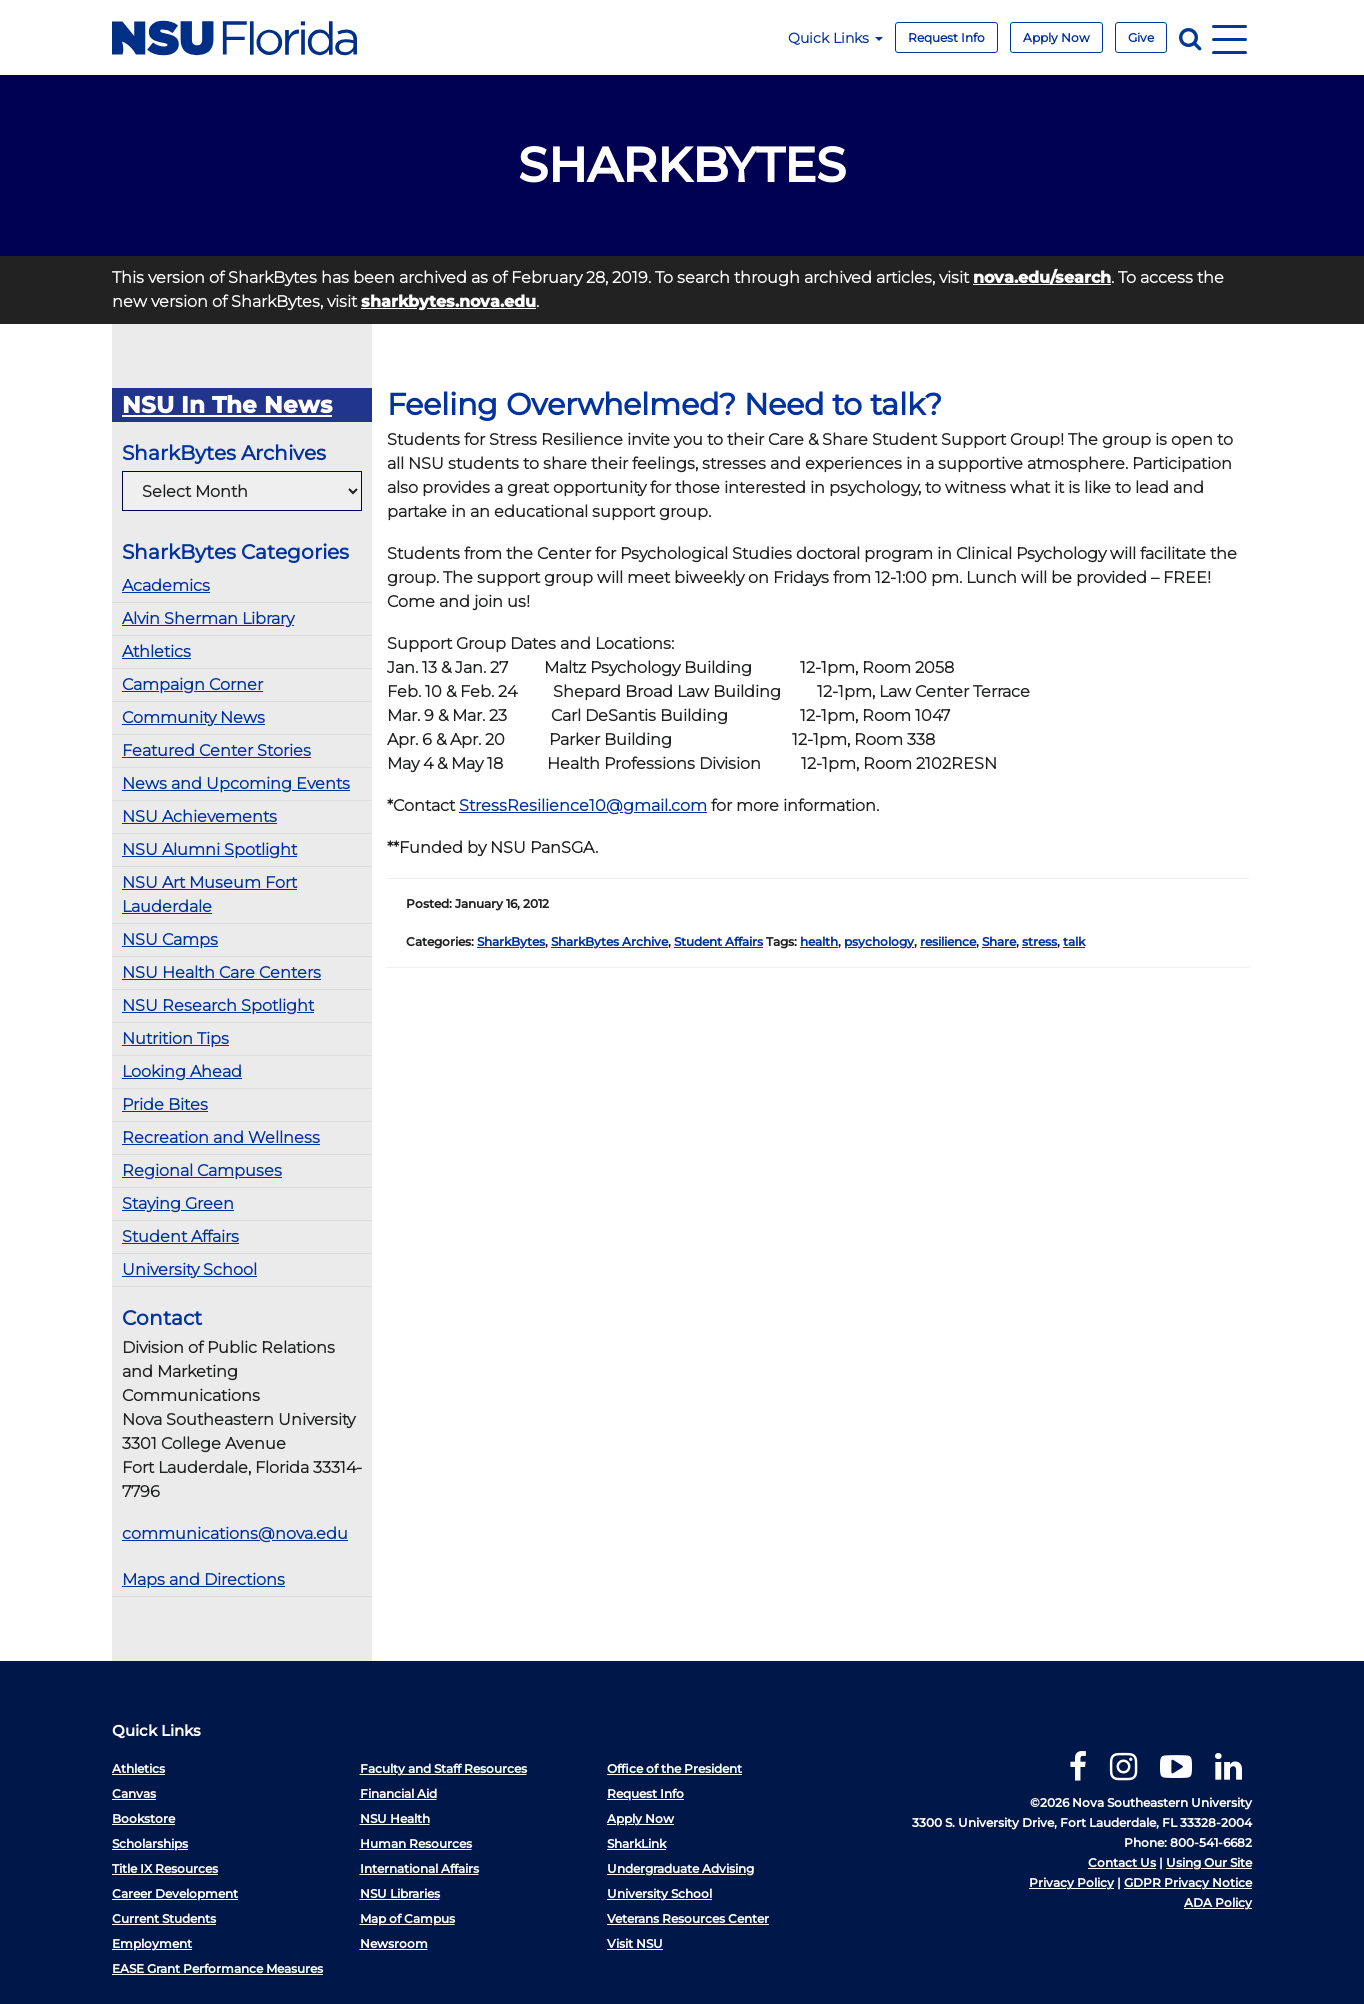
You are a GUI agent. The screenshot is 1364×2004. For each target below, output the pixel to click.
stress (1039, 941)
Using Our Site (1209, 1862)
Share (999, 941)
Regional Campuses (202, 1170)
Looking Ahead (182, 1071)
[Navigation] (1229, 37)
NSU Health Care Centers (221, 972)
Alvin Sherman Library (208, 618)
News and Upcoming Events (236, 783)
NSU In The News (227, 405)
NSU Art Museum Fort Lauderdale (209, 894)
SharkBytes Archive (609, 941)
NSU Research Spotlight (218, 1005)
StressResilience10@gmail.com (583, 805)
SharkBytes (511, 941)
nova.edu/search (1042, 277)
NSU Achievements (199, 816)
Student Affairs (180, 1236)
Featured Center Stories (216, 750)
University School (189, 1269)
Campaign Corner (192, 684)
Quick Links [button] (835, 38)
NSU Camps (170, 939)
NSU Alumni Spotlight (209, 849)
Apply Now (1056, 37)
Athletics (156, 651)
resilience (948, 941)
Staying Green (178, 1203)
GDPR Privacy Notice (1188, 1882)
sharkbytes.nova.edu (448, 301)
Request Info (946, 37)
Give (1141, 37)
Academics (166, 585)
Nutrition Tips (175, 1038)
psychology (879, 941)
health (819, 941)
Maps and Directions (203, 1579)
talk (1074, 941)
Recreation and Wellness (221, 1137)
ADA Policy (1218, 1902)
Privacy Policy (1071, 1882)
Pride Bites (165, 1104)
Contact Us (1122, 1862)
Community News (193, 717)
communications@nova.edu (235, 1533)
